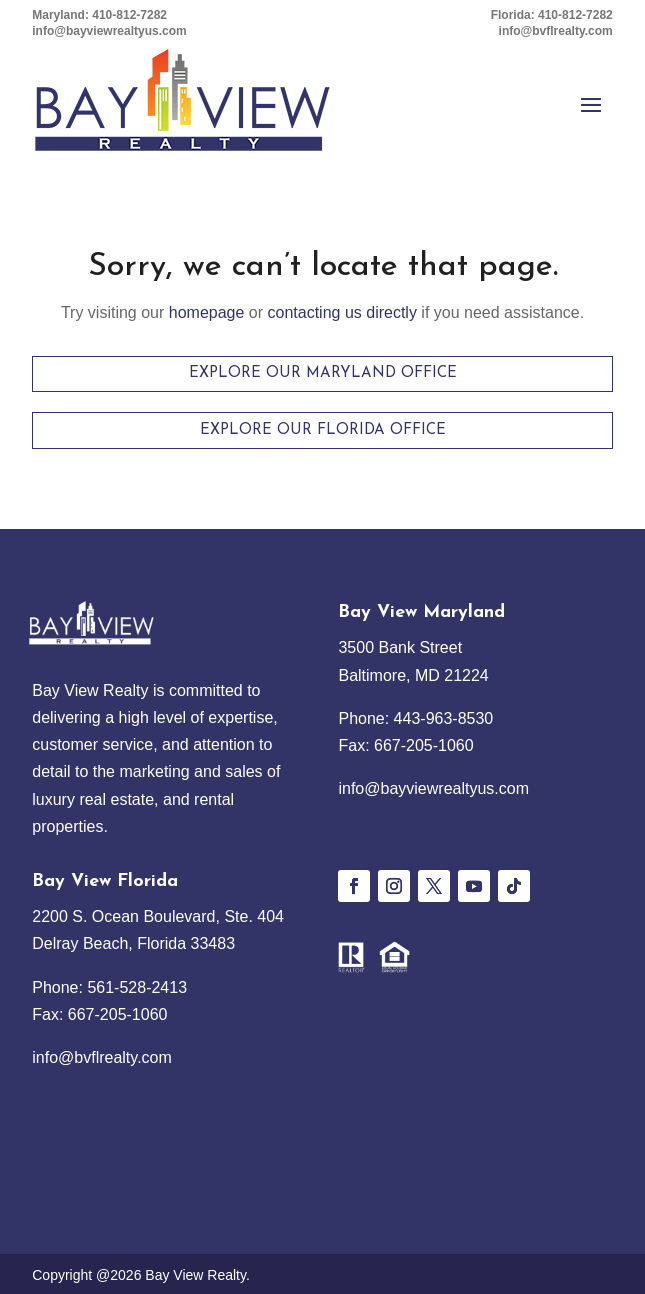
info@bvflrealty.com (556, 31)
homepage (207, 312)
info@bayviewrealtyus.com (109, 31)
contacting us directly (342, 312)
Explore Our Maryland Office (323, 373)
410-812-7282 (129, 15)
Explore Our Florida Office (323, 430)
